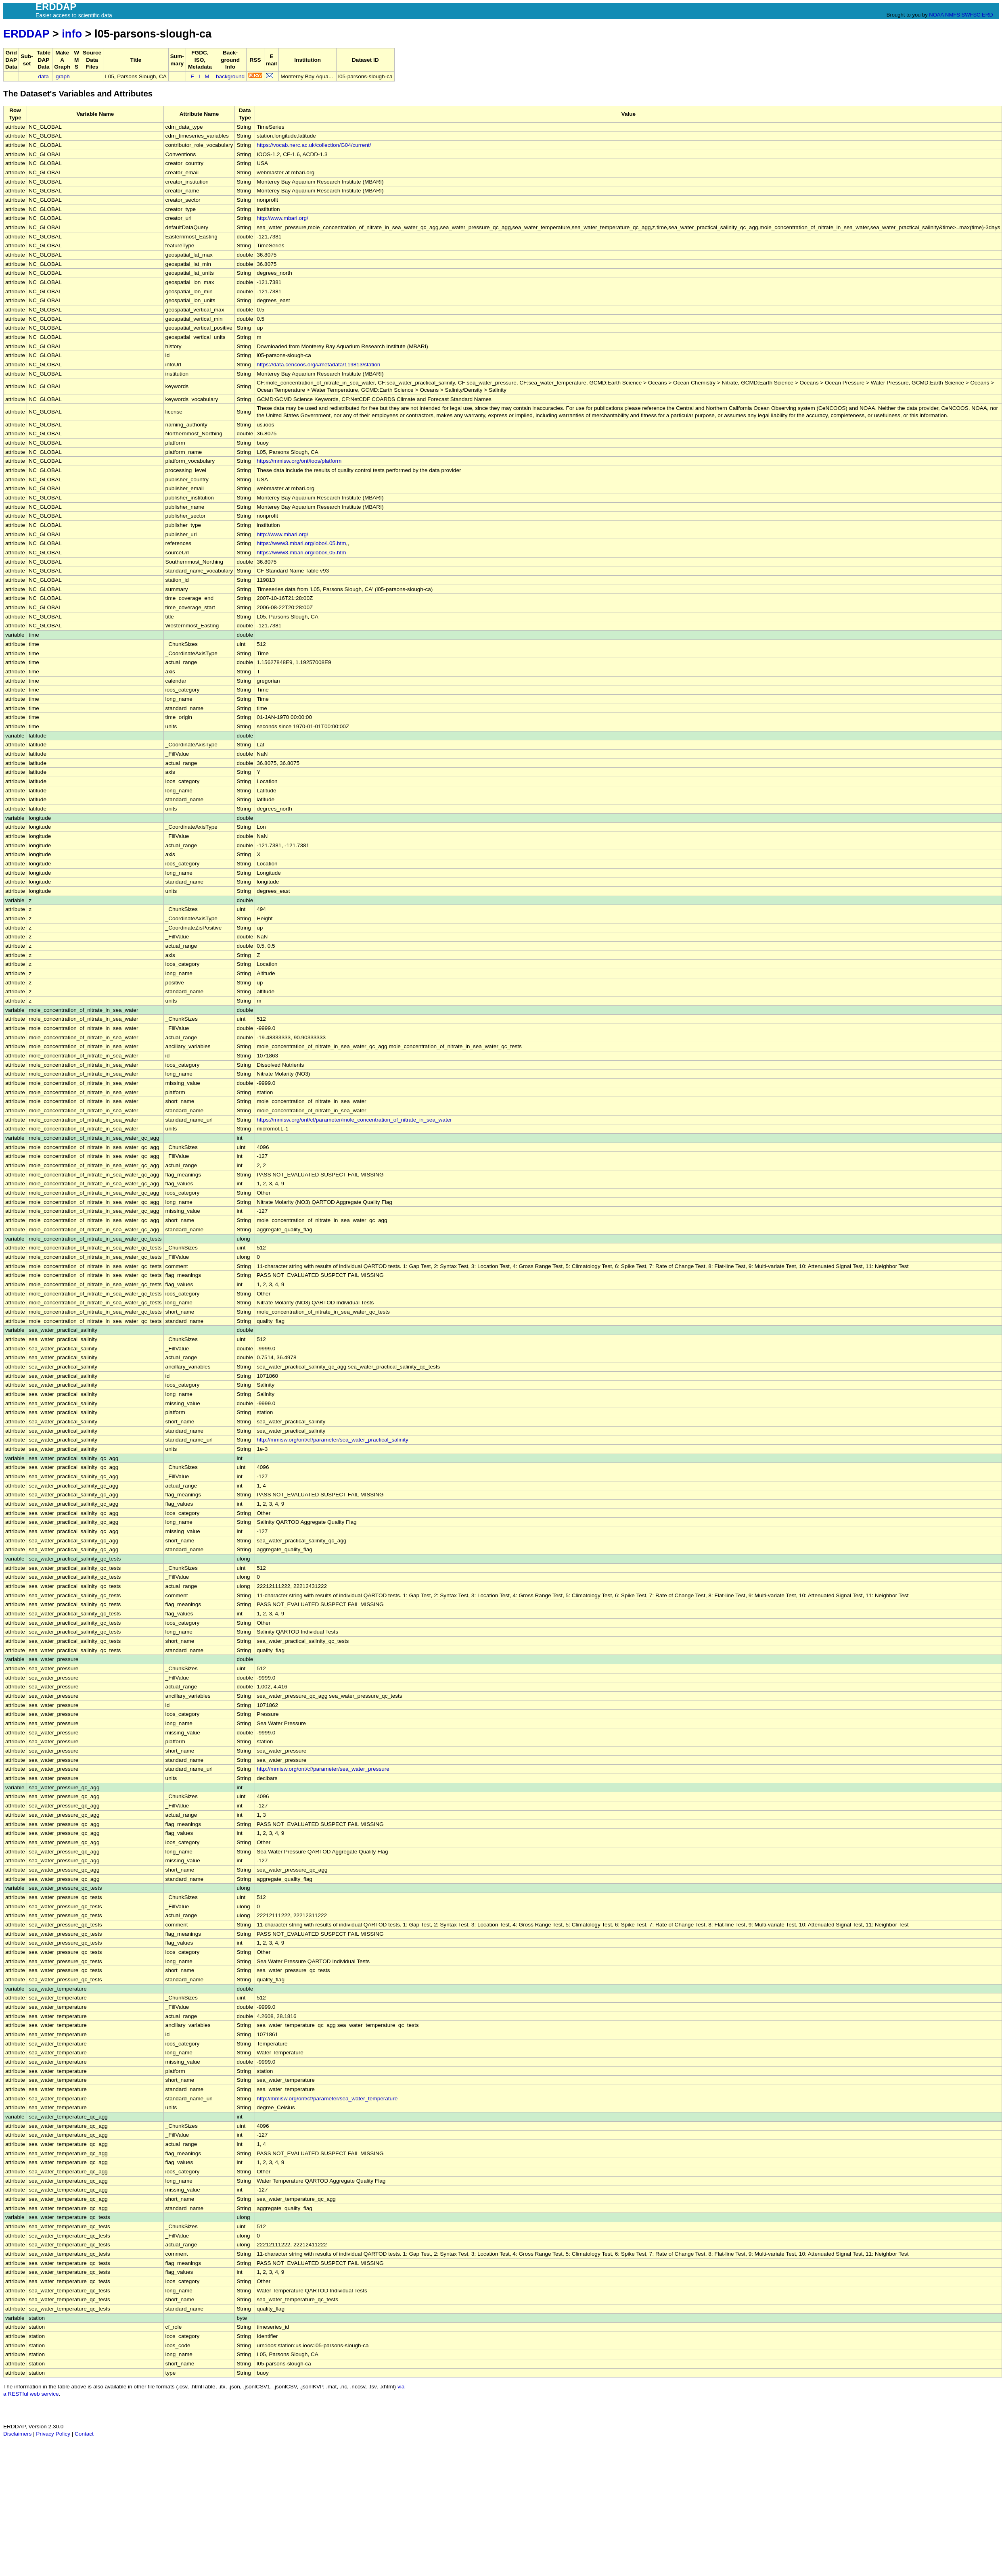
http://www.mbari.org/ (282, 218)
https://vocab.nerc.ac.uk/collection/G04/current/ (314, 145)
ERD (987, 15)
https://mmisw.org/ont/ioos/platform (299, 461)
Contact (84, 2434)
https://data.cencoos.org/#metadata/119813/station (318, 364)
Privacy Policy (53, 2434)
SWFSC (971, 15)
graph (63, 76)
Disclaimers (17, 2434)
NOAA (936, 15)
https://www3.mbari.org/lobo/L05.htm (301, 543)
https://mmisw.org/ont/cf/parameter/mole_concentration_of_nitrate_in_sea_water (354, 1120)
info (72, 33)
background (230, 76)
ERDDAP (26, 33)
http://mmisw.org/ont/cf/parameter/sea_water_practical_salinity (332, 1440)
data (43, 76)
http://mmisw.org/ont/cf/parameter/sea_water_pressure (323, 1769)
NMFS (952, 15)
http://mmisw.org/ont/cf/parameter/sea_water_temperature (327, 2098)
